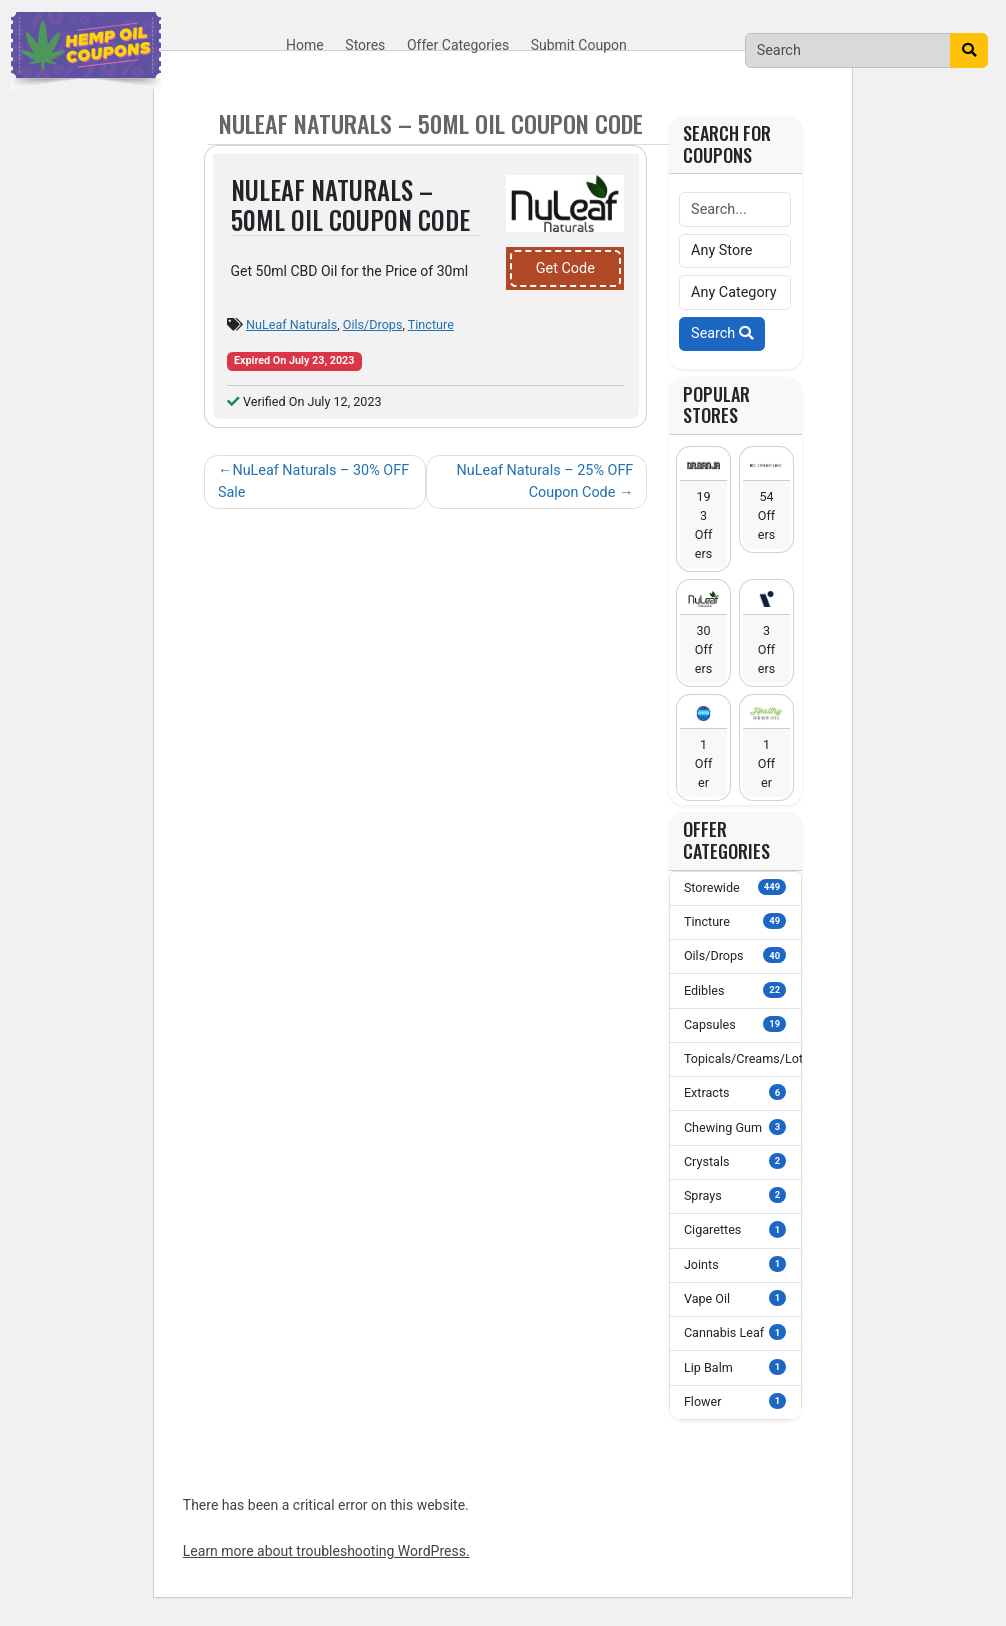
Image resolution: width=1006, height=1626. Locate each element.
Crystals (735, 1161)
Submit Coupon (579, 45)
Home (305, 45)
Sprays (735, 1195)
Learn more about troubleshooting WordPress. (326, 1551)
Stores (365, 45)
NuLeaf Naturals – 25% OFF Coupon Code (545, 481)
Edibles (735, 990)
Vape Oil (735, 1298)
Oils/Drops (373, 324)
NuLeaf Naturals (291, 324)
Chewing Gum (735, 1127)
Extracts (735, 1092)
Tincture (431, 324)
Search (722, 333)
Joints (735, 1264)
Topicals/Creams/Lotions (743, 1058)
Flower (735, 1401)
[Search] (848, 50)
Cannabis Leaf (735, 1332)
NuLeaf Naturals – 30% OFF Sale (313, 481)
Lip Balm (735, 1367)
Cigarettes (735, 1229)
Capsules (735, 1024)
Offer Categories (458, 45)
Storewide (735, 887)
